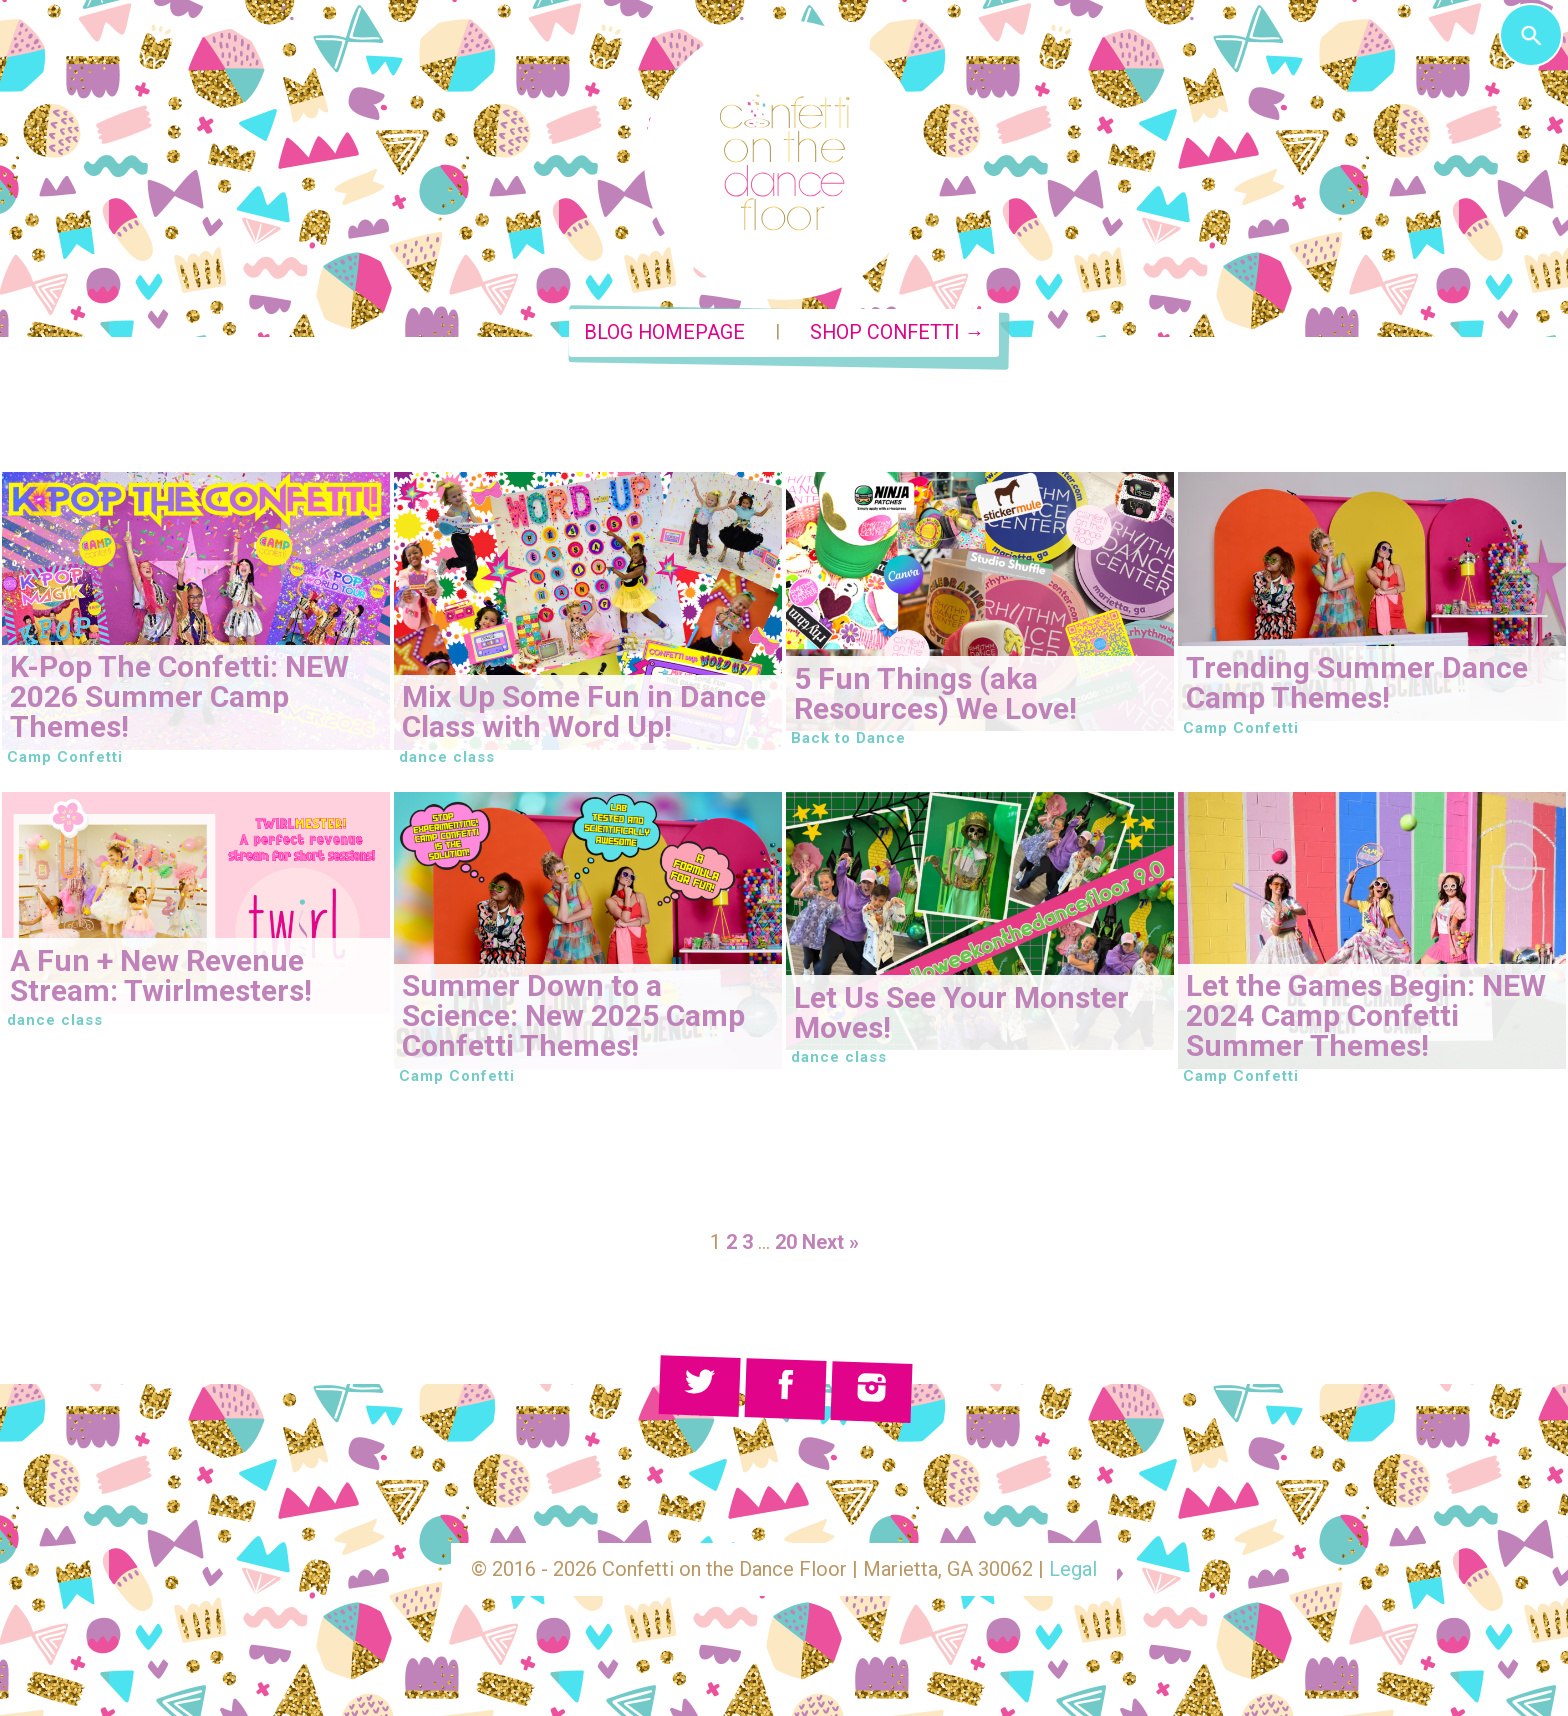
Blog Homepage (664, 332)
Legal (1073, 1569)
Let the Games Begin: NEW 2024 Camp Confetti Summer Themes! (1366, 1015)
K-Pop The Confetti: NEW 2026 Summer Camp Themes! (179, 696)
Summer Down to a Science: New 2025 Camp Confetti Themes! (573, 1015)
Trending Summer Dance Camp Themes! (1357, 682)
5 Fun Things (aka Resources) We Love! (935, 693)
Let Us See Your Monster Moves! (961, 1012)
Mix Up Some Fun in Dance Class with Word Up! (584, 711)
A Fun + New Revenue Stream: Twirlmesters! (161, 975)
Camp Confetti (65, 757)
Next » (830, 1242)
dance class (447, 757)
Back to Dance (848, 738)
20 (786, 1242)
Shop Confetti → (897, 332)
